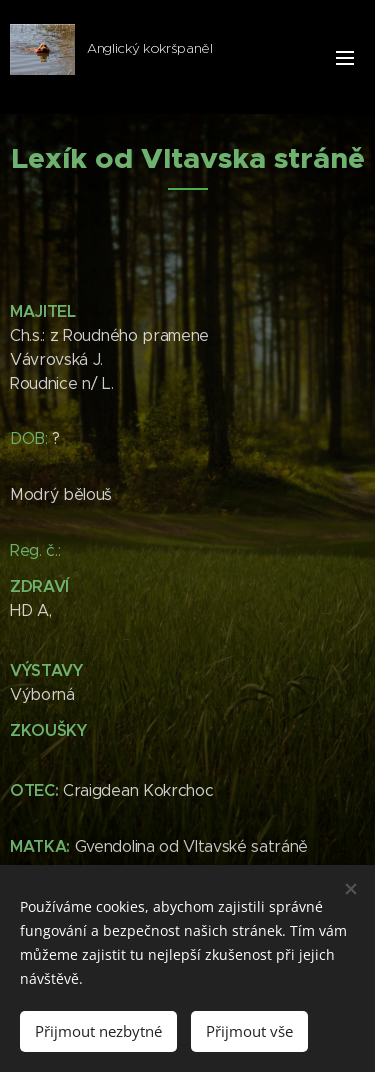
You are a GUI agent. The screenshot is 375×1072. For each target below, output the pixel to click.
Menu (345, 58)
